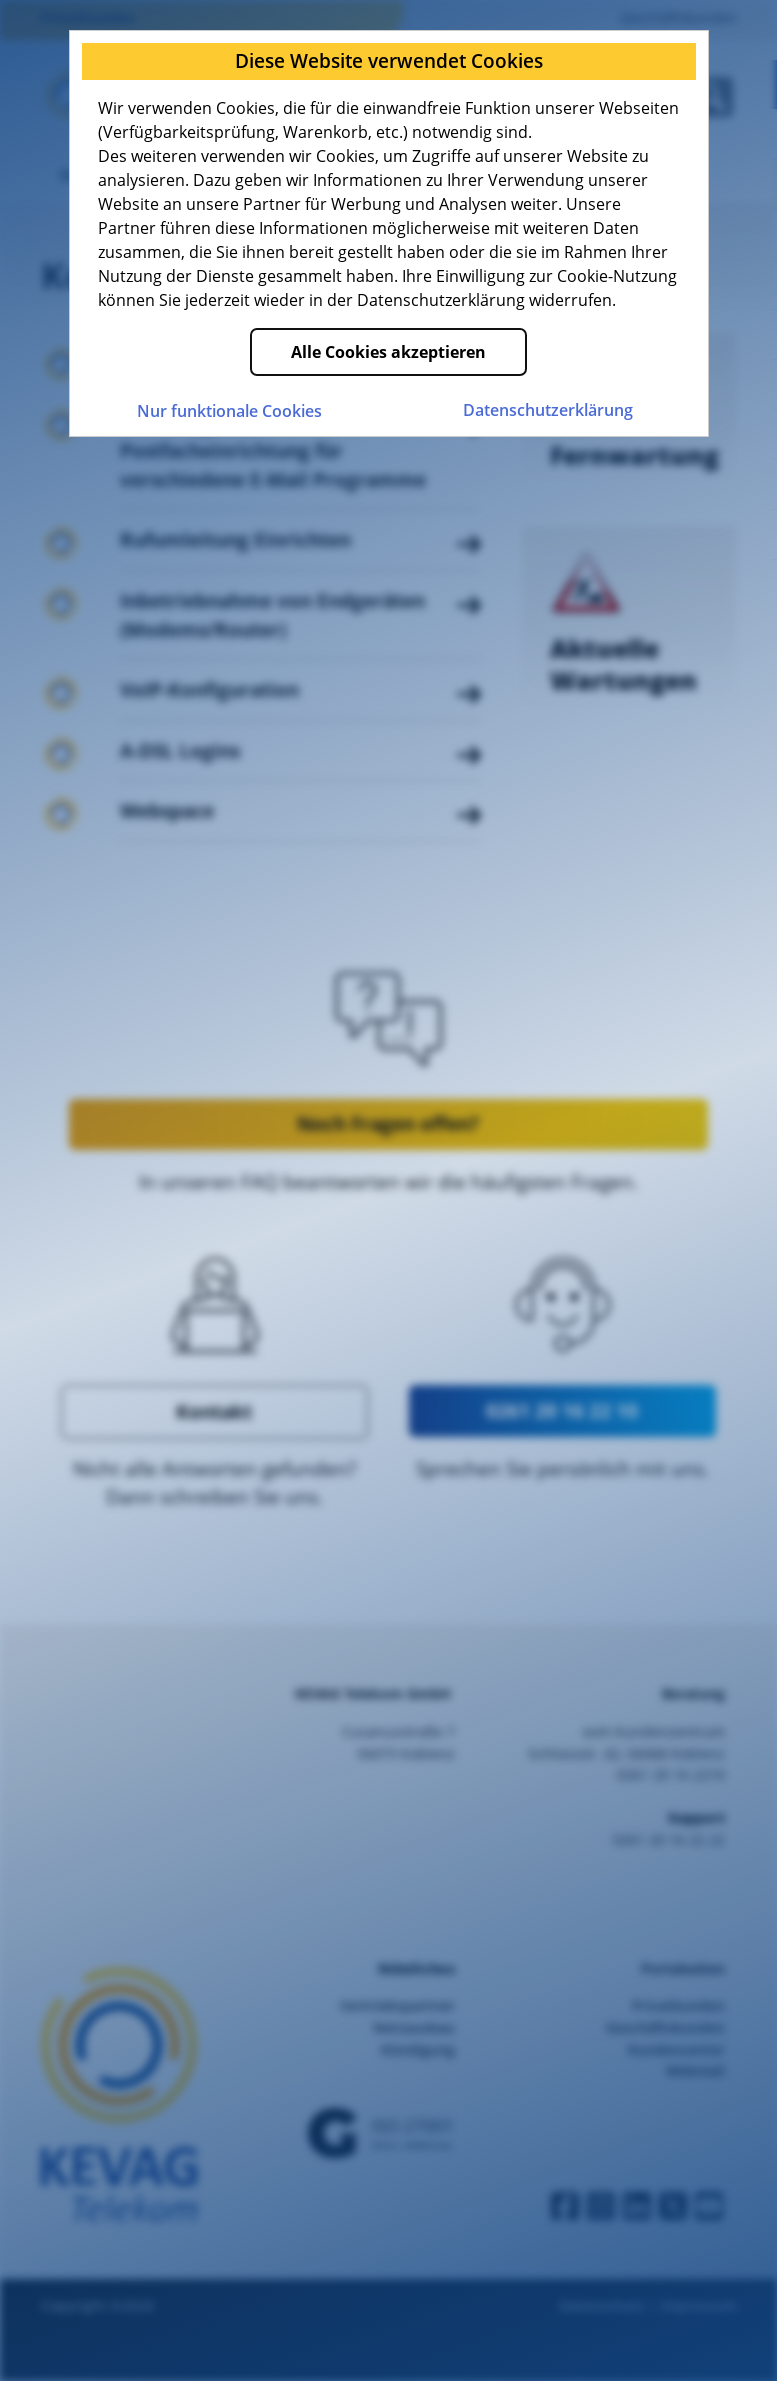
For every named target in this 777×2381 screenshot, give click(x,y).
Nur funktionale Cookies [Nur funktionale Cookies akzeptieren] (229, 411)
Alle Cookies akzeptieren (388, 352)
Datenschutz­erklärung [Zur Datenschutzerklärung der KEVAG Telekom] (548, 410)
